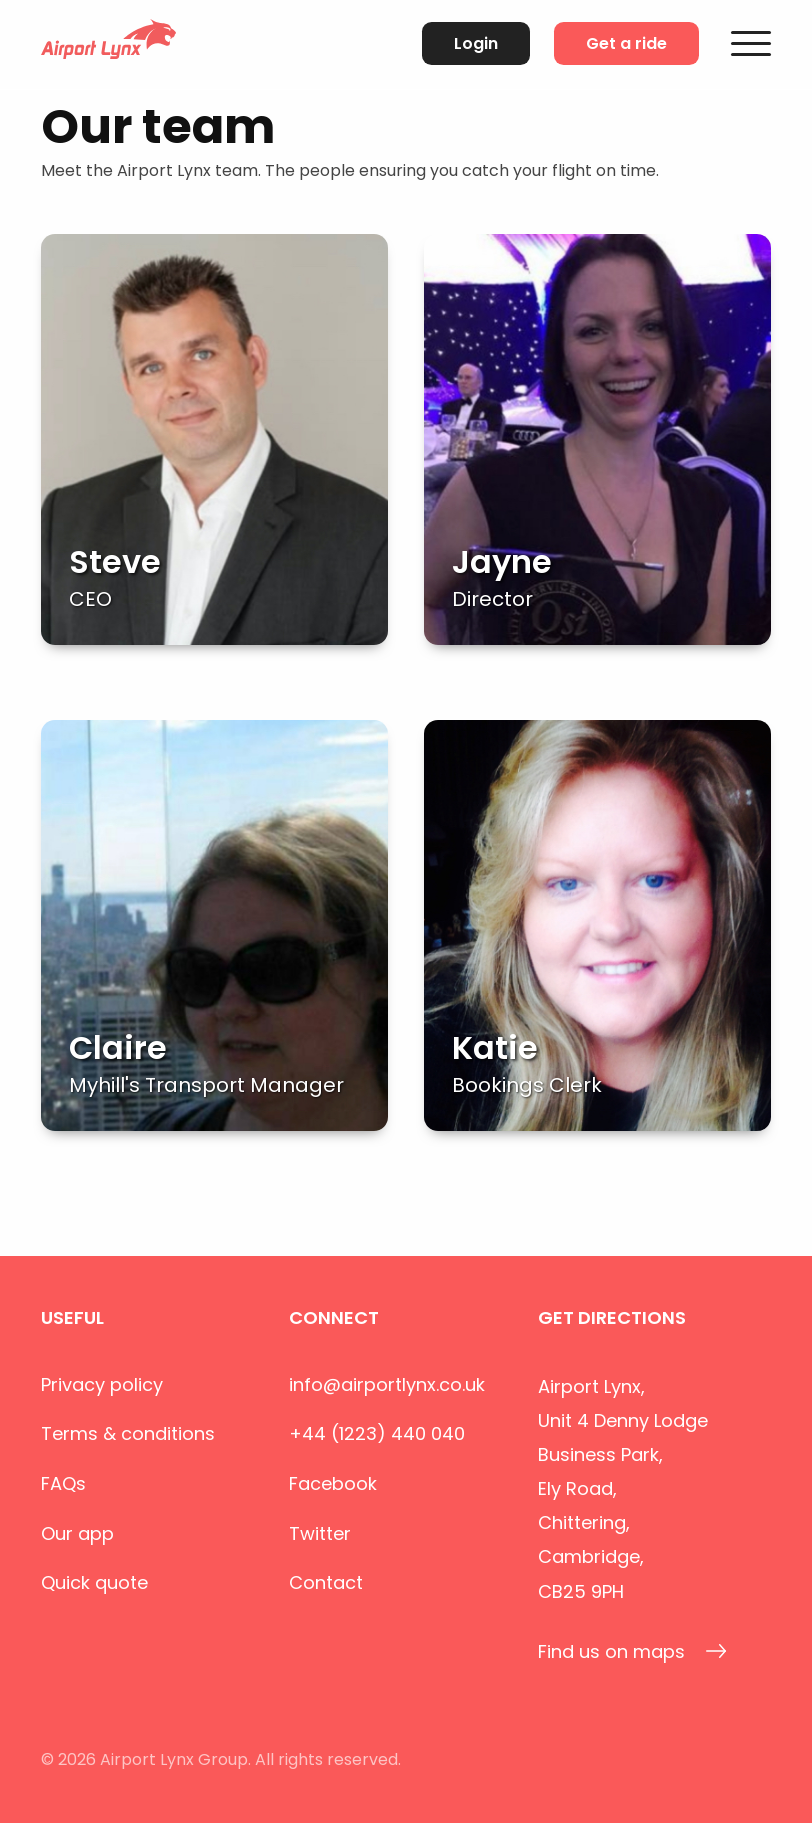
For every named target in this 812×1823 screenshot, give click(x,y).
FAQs (63, 1483)
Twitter (320, 1533)
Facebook (333, 1483)
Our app (77, 1533)
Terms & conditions (128, 1433)
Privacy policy (102, 1384)
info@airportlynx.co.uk (387, 1384)
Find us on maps (632, 1651)
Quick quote (94, 1582)
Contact (326, 1582)
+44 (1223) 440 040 (377, 1433)
